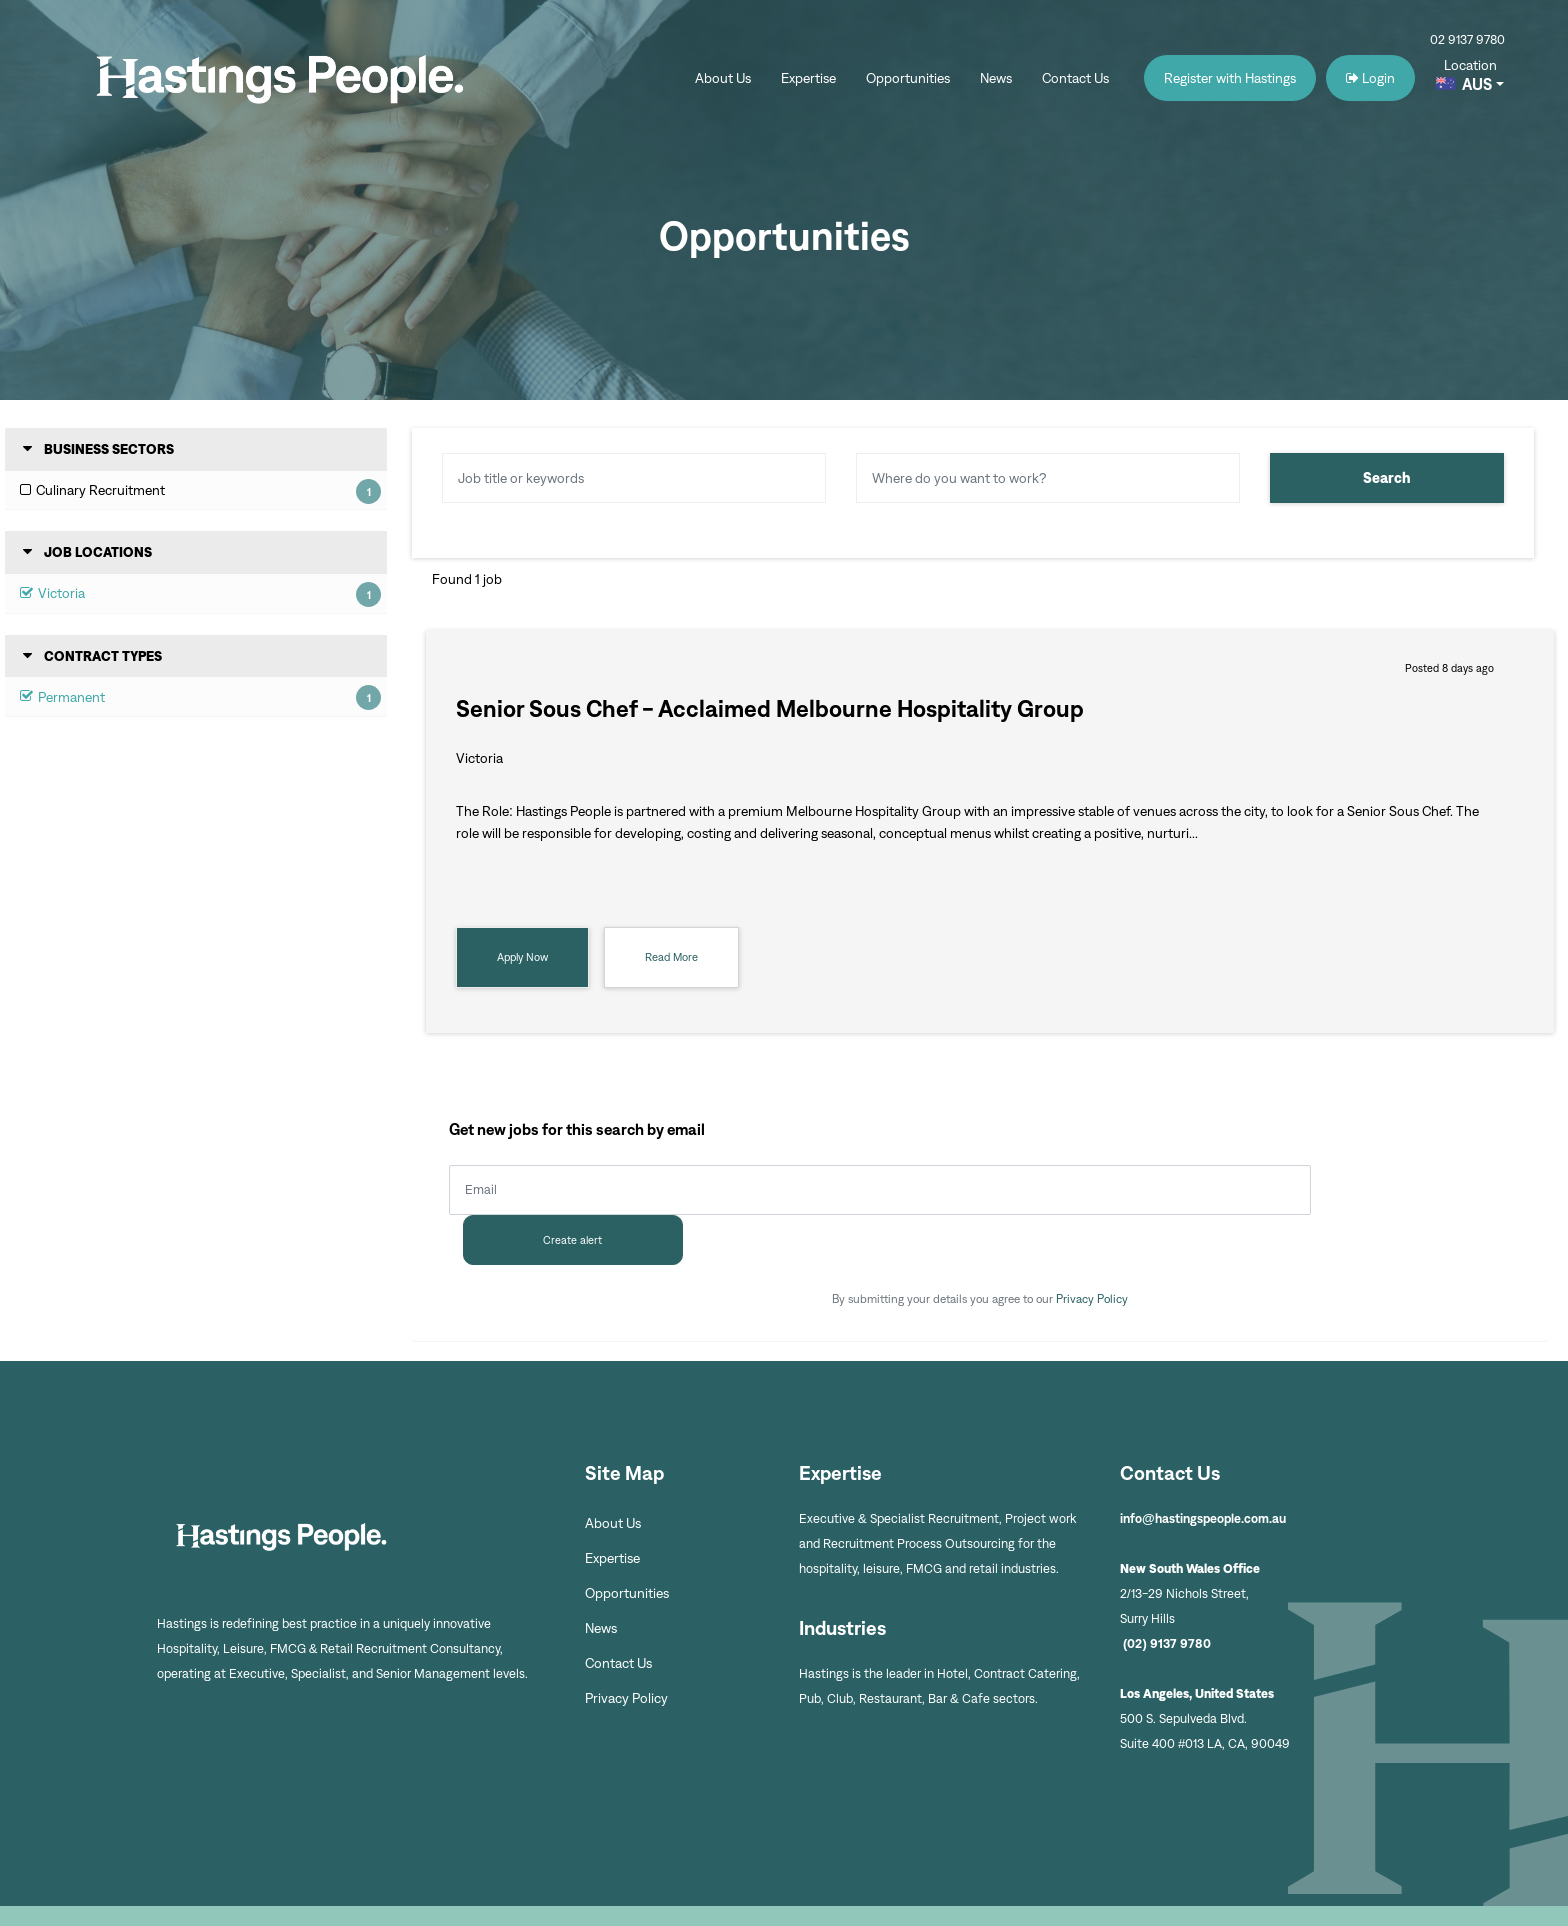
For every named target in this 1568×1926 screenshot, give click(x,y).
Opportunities (908, 80)
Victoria (61, 594)
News (996, 80)
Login (1370, 80)
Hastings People (288, 80)
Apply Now (522, 957)
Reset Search (480, 522)
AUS (1477, 86)
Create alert (1411, 1190)
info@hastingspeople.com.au (1203, 1468)
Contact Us (1075, 80)
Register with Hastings (1230, 80)
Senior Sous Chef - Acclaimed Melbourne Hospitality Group (770, 708)
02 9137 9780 (1467, 39)
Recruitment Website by (1268, 1891)
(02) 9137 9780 (1168, 1593)
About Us (723, 80)
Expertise (808, 80)
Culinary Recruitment (100, 491)
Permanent (71, 697)
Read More (671, 957)
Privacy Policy (1092, 1248)
